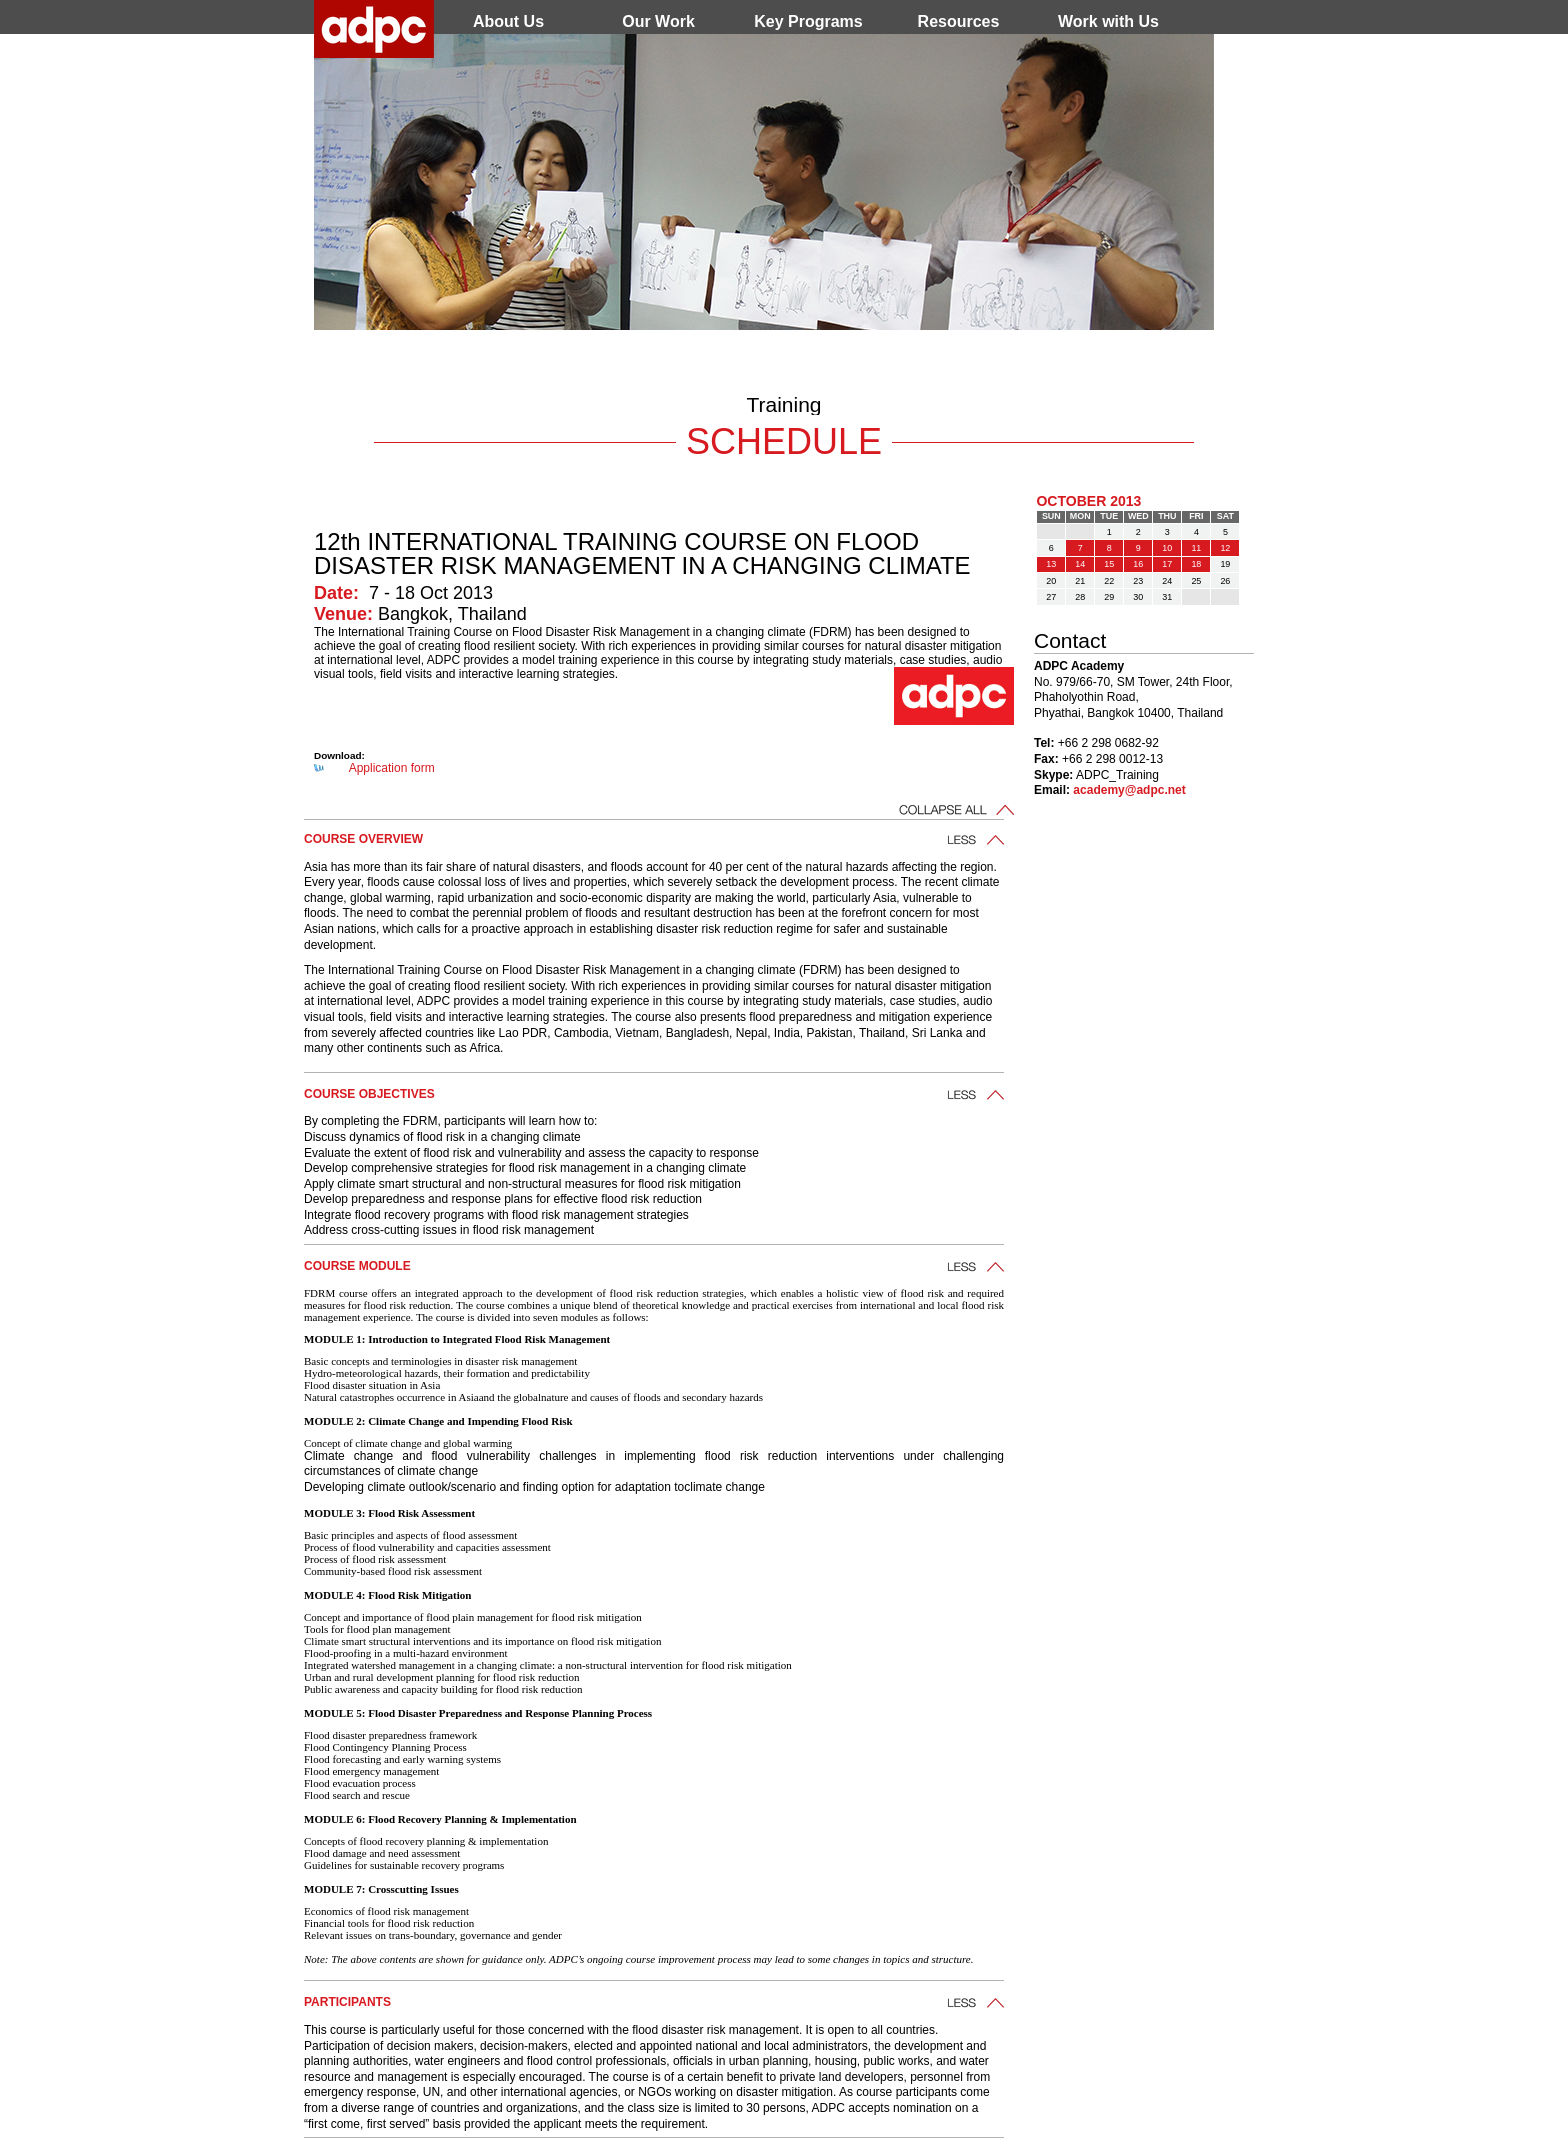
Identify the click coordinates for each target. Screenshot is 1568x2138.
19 (1225, 564)
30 (1138, 597)
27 (1051, 597)
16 (1138, 564)
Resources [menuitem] (959, 21)
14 (1080, 564)
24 (1167, 581)
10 (1167, 548)
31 (1167, 597)
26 (1225, 581)
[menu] (809, 22)
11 (1196, 548)
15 (1109, 564)
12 (1225, 548)
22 (1109, 581)
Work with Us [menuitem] (1108, 21)
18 (1196, 564)
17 (1167, 564)
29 (1109, 597)
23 (1138, 581)
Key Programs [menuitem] (808, 21)
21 (1080, 581)
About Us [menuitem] (508, 21)
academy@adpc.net (1129, 790)
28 (1080, 597)
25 (1196, 581)
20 (1051, 581)
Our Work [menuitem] (658, 21)
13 (1051, 564)
